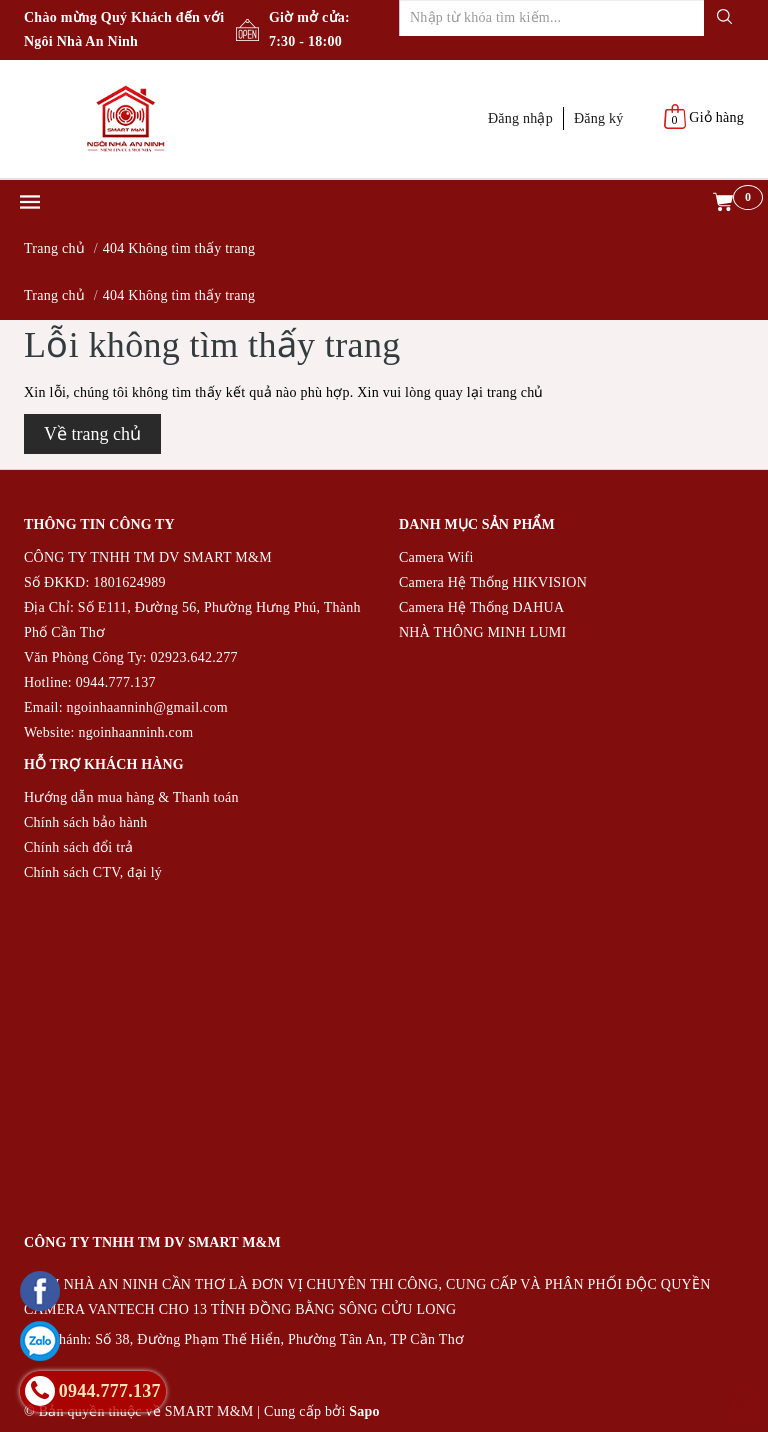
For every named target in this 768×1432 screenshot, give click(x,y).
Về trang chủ (92, 434)
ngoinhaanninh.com (135, 732)
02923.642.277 (193, 657)
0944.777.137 (116, 682)
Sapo (364, 1411)
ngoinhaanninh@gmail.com (147, 707)
